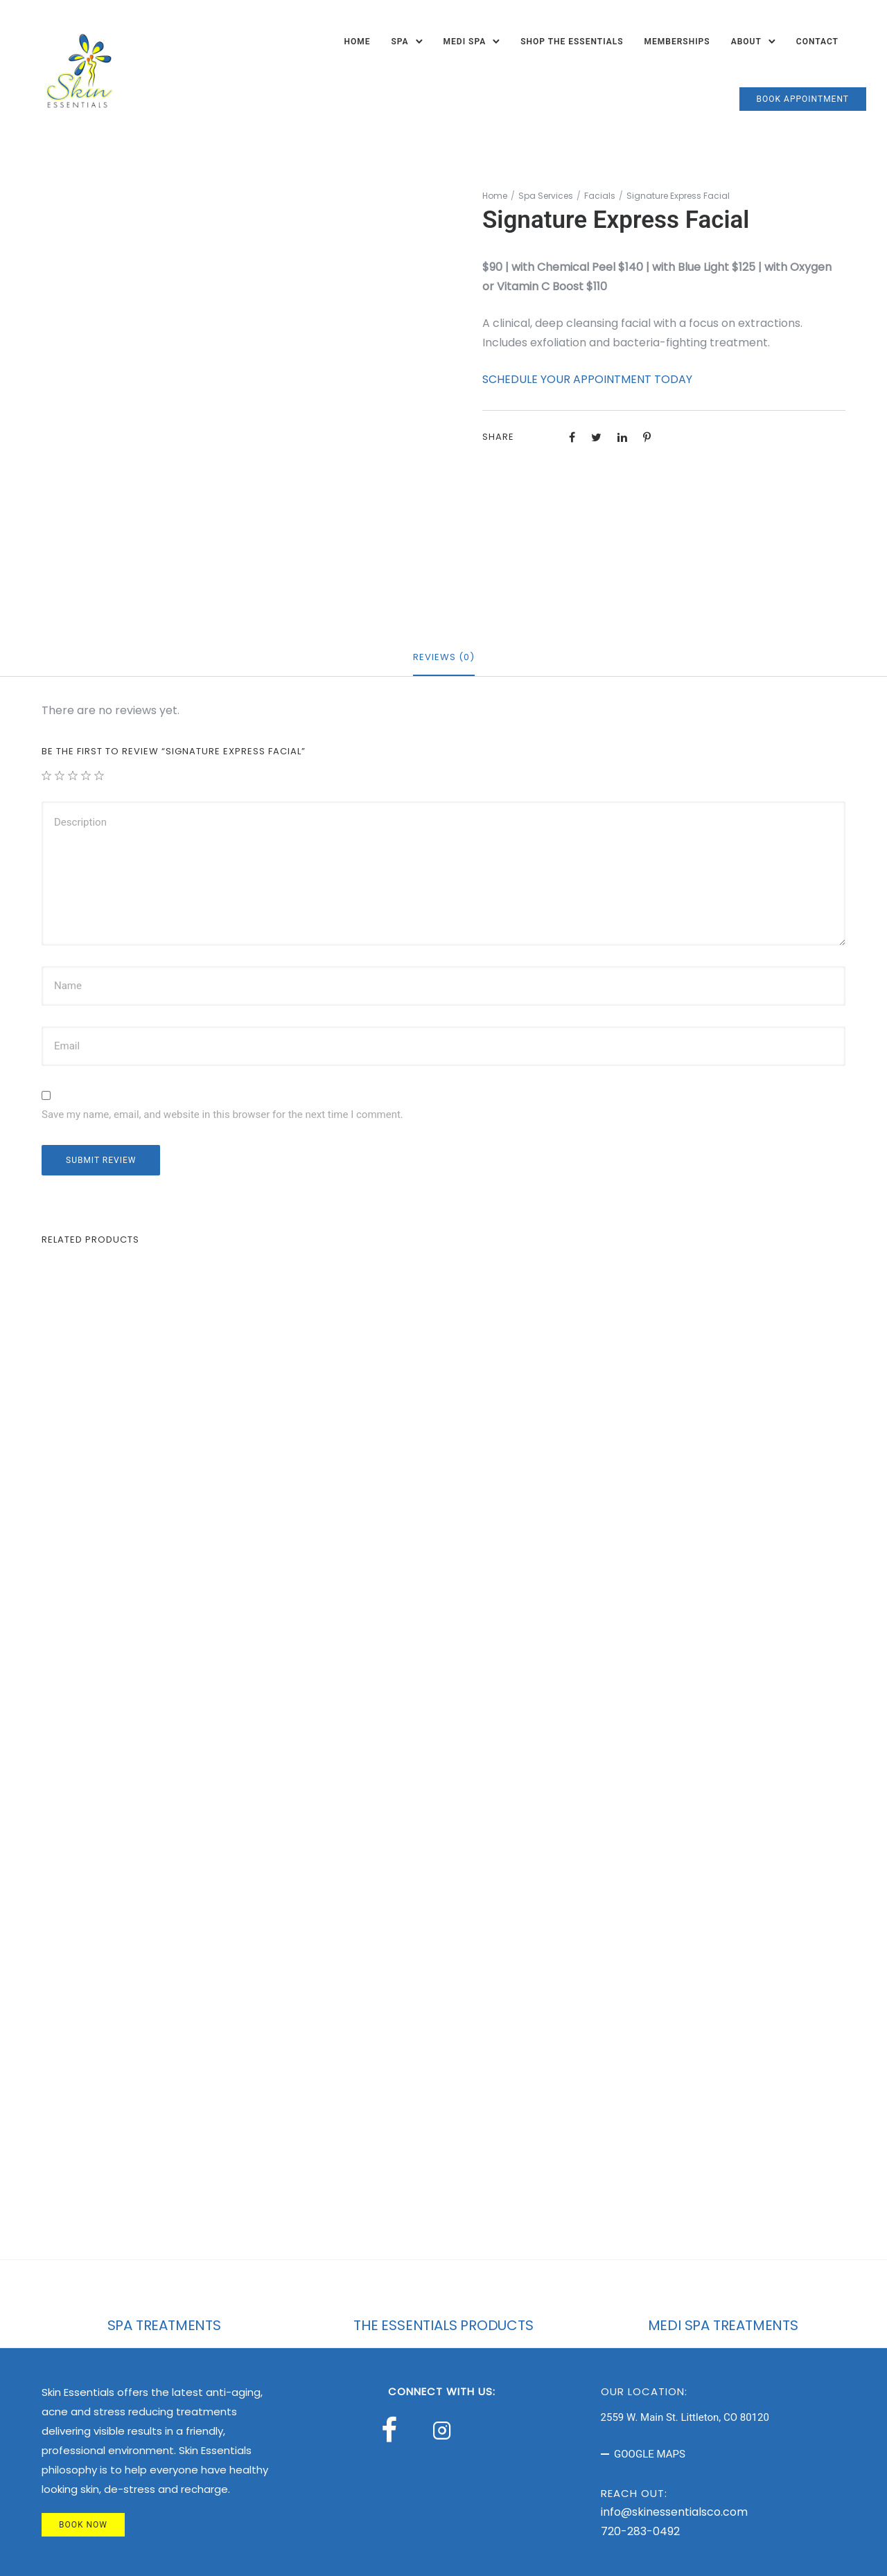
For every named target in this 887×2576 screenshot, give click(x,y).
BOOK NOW (83, 2525)
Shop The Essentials (571, 41)
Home (357, 41)
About (746, 41)
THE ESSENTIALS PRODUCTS (443, 2325)
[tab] (444, 658)
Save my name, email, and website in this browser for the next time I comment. (222, 1114)
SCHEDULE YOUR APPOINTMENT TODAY (587, 379)
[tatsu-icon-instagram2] (445, 2430)
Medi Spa (465, 41)
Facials (599, 196)
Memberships (677, 41)
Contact (817, 41)
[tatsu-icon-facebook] (395, 2430)
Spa (399, 41)
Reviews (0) (444, 657)
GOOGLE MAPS (649, 2454)
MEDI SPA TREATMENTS (723, 2325)
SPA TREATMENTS (164, 2325)
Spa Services (545, 196)
